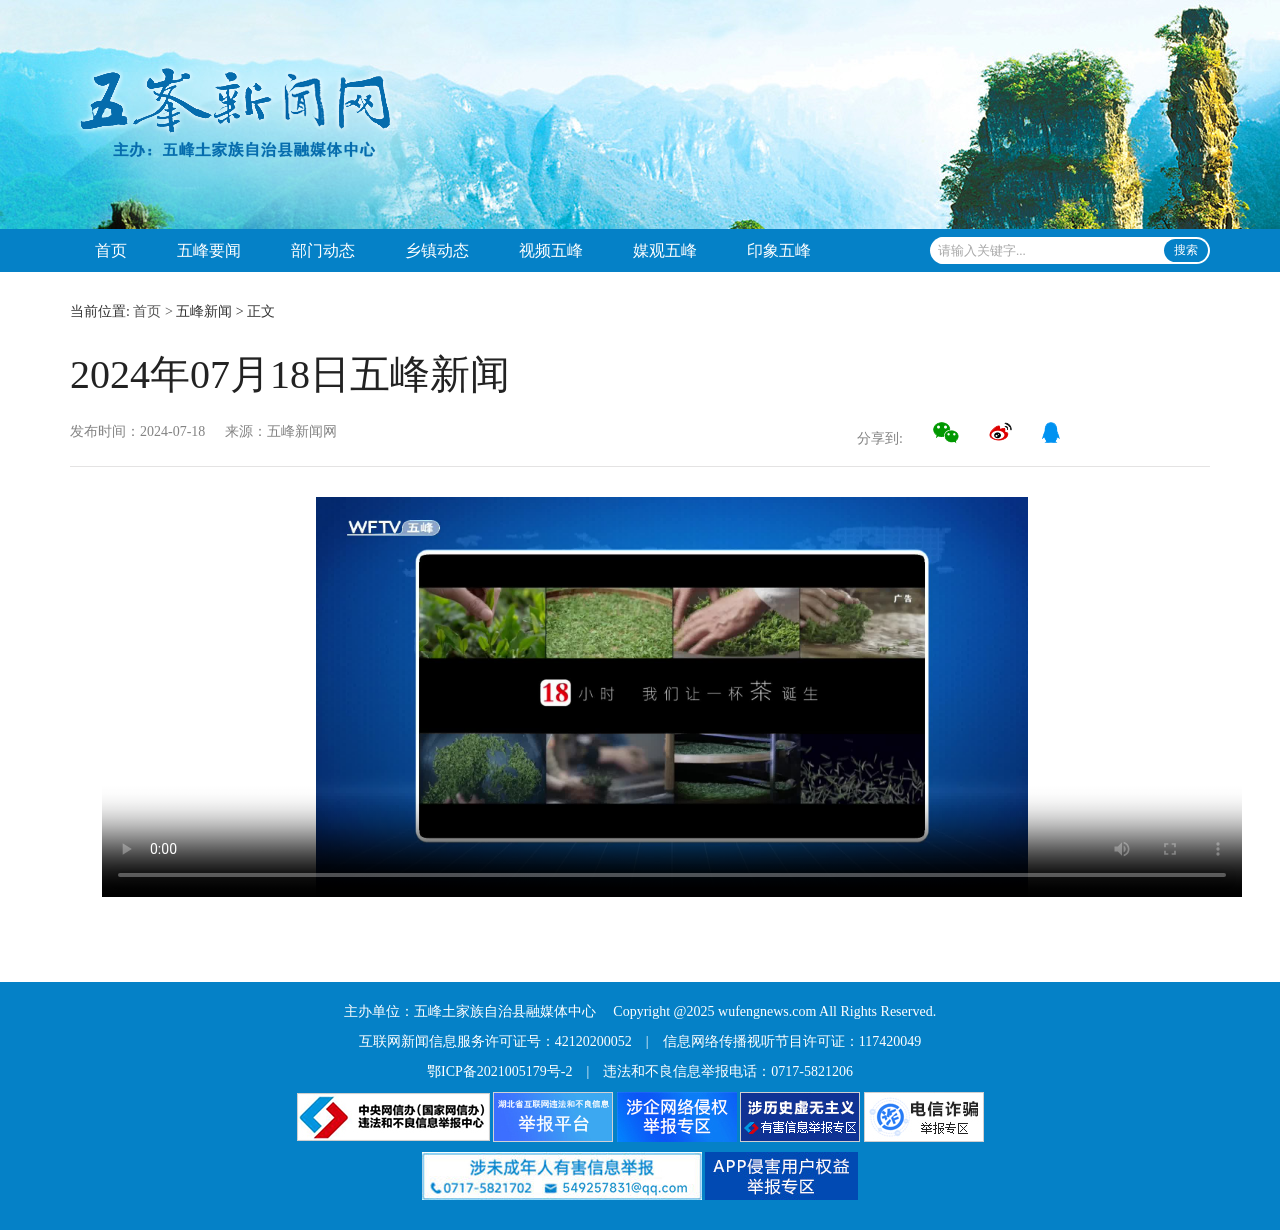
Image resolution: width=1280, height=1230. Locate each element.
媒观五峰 (665, 250)
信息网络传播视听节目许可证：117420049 (792, 1041)
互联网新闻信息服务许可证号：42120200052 (495, 1041)
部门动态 (323, 250)
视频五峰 (551, 250)
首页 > (152, 311)
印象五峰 (779, 250)
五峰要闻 (209, 250)
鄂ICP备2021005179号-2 (499, 1071)
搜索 (1186, 250)
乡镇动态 (437, 250)
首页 (111, 250)
